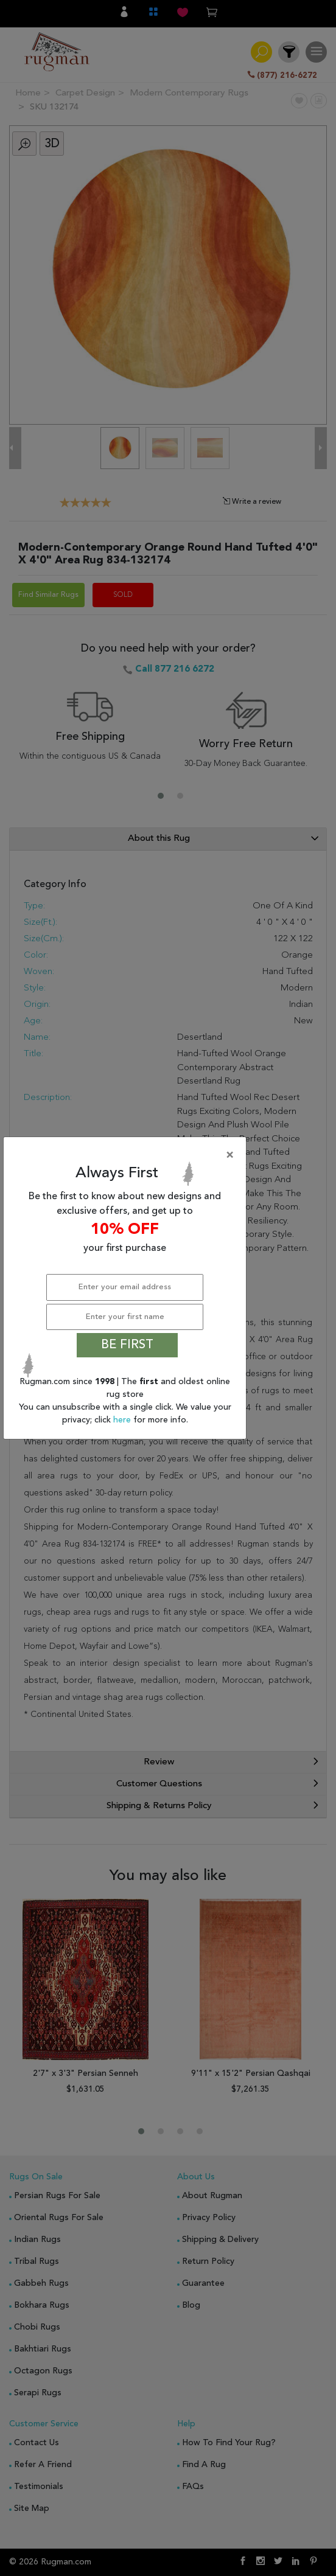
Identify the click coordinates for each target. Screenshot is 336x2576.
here (123, 1420)
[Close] (127, 1155)
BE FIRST (127, 1345)
